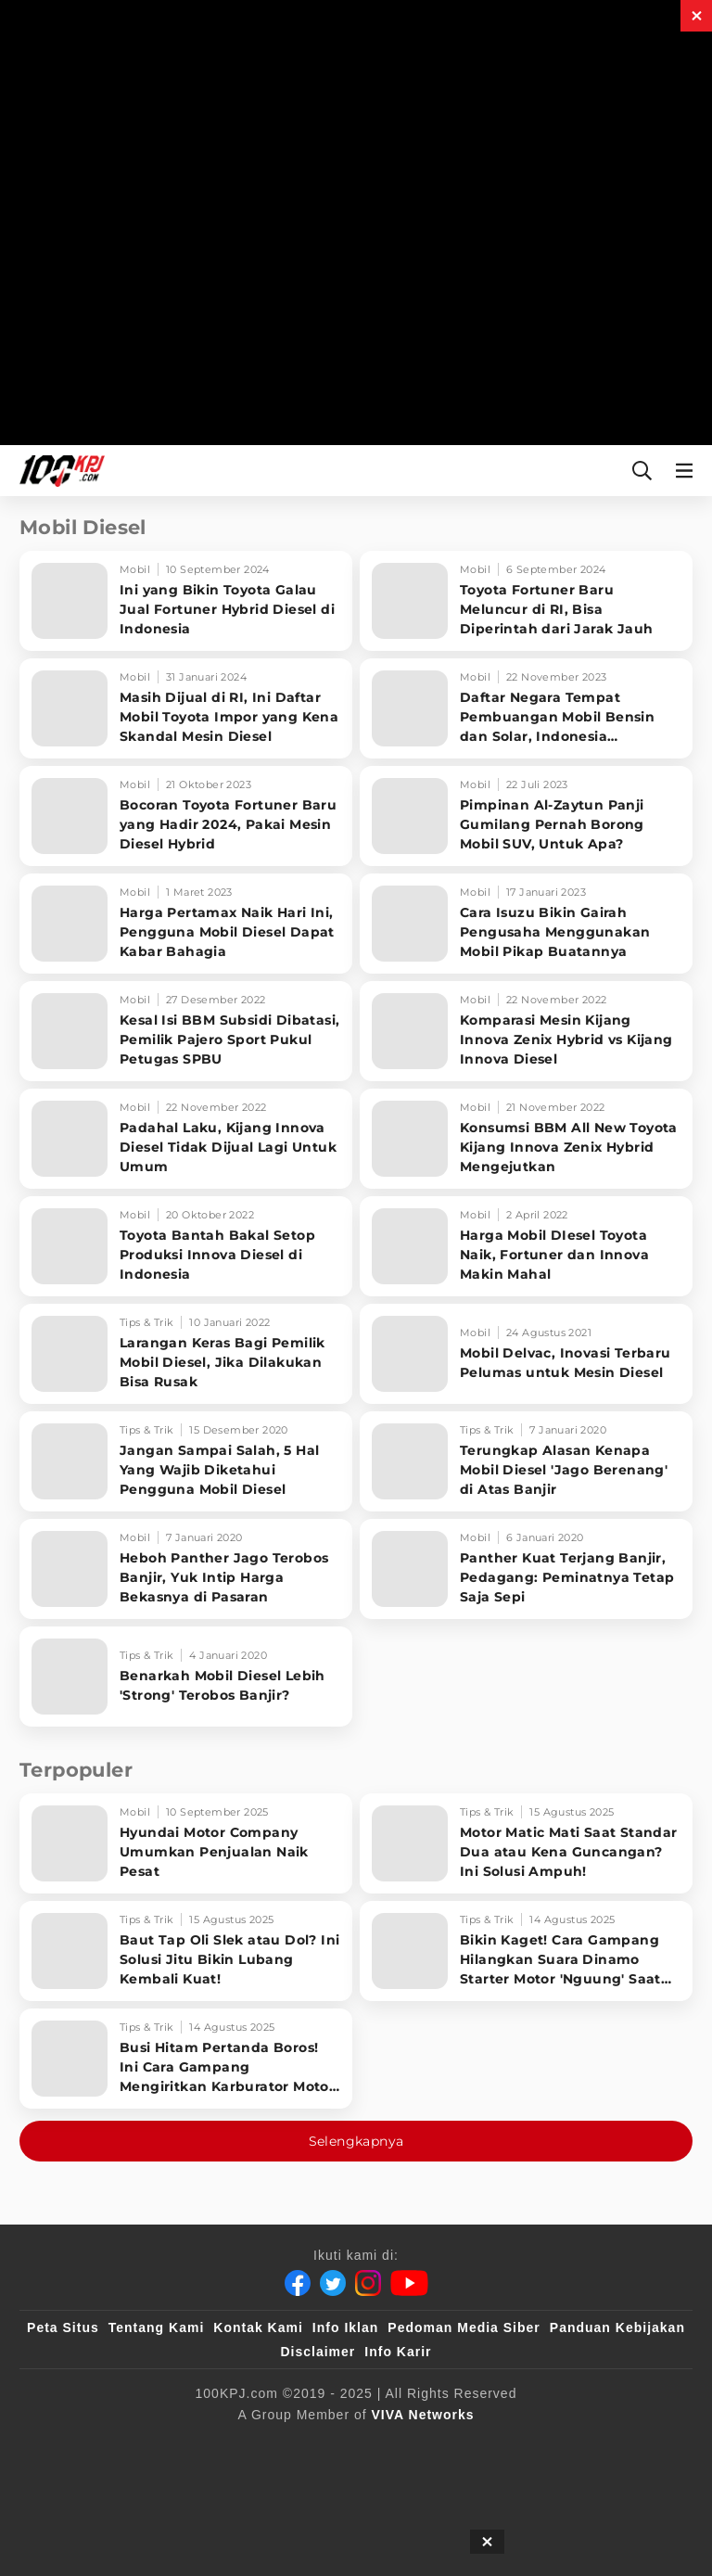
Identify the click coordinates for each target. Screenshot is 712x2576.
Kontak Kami (258, 2327)
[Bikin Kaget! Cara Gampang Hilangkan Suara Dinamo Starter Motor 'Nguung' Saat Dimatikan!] (526, 1951)
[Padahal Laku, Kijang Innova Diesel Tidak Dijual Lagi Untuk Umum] (185, 1139)
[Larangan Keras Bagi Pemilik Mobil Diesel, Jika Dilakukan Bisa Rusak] (185, 1354)
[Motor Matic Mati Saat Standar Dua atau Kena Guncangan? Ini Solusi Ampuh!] (526, 1843)
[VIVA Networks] (423, 2414)
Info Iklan (345, 2327)
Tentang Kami (156, 2327)
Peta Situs (63, 2327)
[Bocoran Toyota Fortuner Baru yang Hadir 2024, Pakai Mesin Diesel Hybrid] (185, 816)
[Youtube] (409, 2283)
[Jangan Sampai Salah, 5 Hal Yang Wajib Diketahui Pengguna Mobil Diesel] (185, 1461)
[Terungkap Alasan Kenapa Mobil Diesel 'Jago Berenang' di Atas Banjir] (526, 1461)
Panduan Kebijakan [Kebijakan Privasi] (617, 2327)
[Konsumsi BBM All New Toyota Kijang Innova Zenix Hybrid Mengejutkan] (526, 1139)
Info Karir (397, 2351)
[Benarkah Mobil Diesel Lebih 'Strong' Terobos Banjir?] (185, 1676)
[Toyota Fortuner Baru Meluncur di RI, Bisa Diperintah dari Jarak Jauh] (526, 601)
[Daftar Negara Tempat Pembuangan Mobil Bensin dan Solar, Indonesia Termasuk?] (526, 708)
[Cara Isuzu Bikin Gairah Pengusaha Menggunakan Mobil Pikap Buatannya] (526, 924)
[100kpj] (263, 2445)
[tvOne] (374, 2445)
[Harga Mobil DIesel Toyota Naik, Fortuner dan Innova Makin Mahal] (526, 1246)
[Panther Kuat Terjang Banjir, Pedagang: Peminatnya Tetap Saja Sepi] (526, 1569)
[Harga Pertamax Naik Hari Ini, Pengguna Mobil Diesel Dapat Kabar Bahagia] (185, 924)
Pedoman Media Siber (464, 2327)
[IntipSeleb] (448, 2445)
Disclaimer (317, 2351)
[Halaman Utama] (58, 470)
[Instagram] (368, 2283)
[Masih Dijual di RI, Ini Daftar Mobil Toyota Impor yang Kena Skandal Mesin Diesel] (185, 708)
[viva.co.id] (226, 2445)
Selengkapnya (356, 2141)
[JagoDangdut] (486, 2445)
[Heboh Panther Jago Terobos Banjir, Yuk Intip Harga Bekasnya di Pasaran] (185, 1569)
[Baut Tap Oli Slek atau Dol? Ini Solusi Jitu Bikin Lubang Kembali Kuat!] (185, 1951)
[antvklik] (411, 2445)
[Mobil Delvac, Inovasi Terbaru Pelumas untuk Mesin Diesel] (526, 1354)
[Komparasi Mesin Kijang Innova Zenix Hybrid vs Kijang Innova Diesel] (526, 1031)
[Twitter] (333, 2283)
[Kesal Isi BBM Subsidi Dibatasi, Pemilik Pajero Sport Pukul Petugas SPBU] (185, 1031)
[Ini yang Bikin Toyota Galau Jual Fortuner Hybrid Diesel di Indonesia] (185, 601)
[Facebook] (298, 2283)
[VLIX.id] (337, 2445)
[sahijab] (300, 2445)
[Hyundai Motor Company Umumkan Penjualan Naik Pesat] (185, 1843)
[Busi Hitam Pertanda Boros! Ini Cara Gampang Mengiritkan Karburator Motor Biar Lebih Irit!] (185, 2059)
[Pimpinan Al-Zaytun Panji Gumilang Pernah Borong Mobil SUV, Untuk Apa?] (526, 816)
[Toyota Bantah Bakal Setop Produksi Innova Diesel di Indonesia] (185, 1246)
